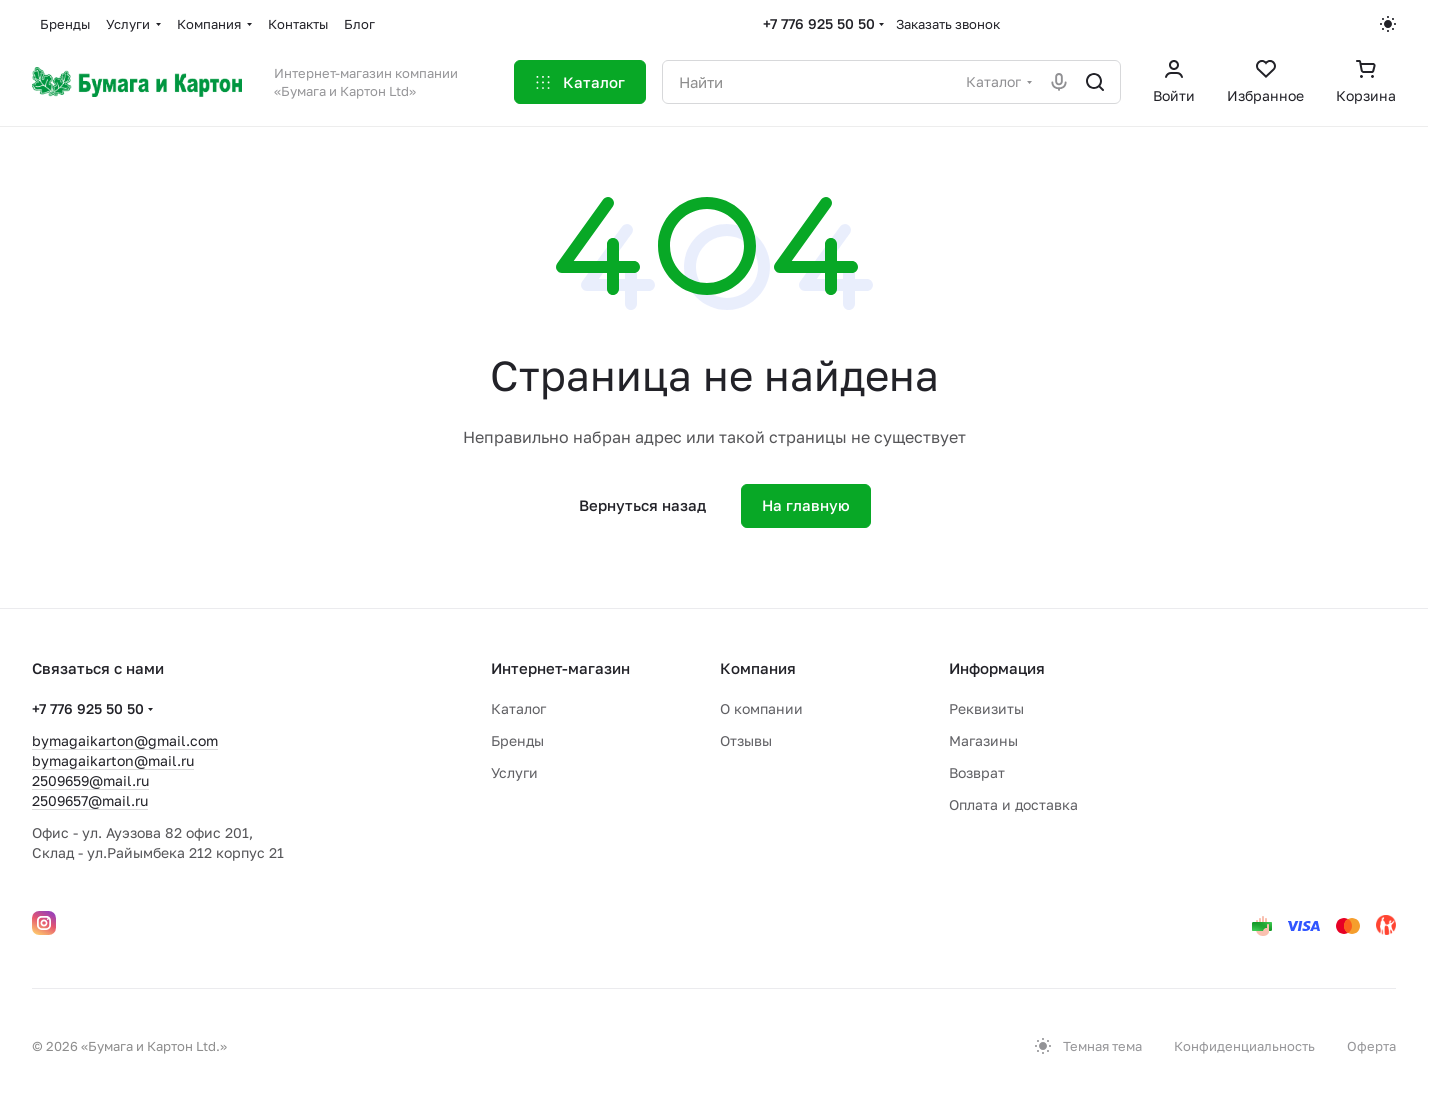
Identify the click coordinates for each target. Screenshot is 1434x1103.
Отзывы (746, 740)
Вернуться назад (642, 505)
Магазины (983, 740)
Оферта (1371, 1046)
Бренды (517, 740)
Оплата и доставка (1013, 804)
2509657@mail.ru (90, 800)
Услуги (514, 772)
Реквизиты (986, 708)
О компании (761, 708)
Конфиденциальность (1244, 1046)
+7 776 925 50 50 (819, 23)
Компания (758, 668)
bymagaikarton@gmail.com (125, 740)
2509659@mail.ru (90, 780)
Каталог (518, 708)
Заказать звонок (948, 24)
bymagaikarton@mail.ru (113, 760)
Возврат (977, 772)
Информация (997, 668)
